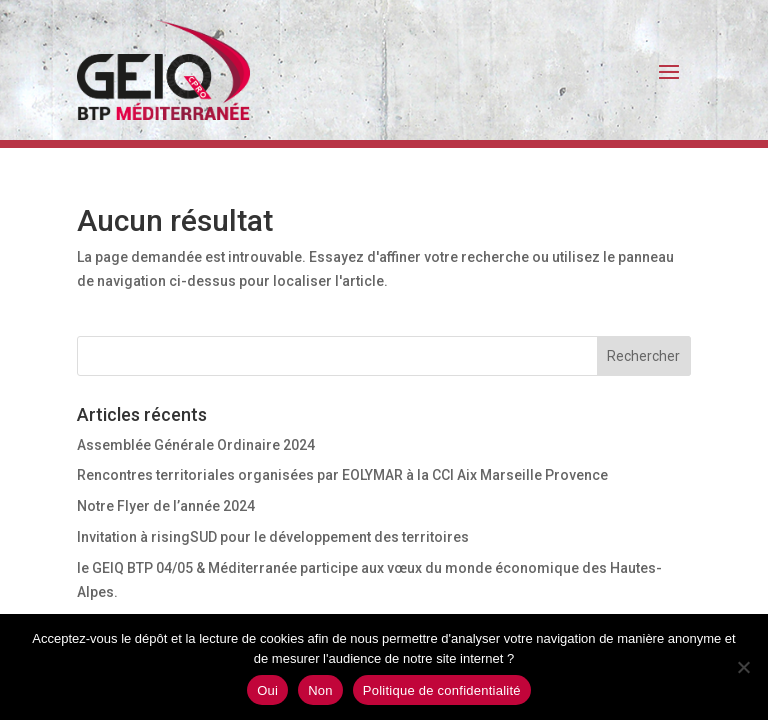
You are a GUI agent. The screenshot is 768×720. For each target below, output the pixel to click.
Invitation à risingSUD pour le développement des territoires (273, 537)
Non (320, 690)
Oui (267, 690)
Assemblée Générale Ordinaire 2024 (196, 445)
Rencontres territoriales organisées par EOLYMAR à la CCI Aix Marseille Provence (342, 475)
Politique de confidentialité (442, 690)
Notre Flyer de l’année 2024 (166, 506)
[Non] (743, 667)
